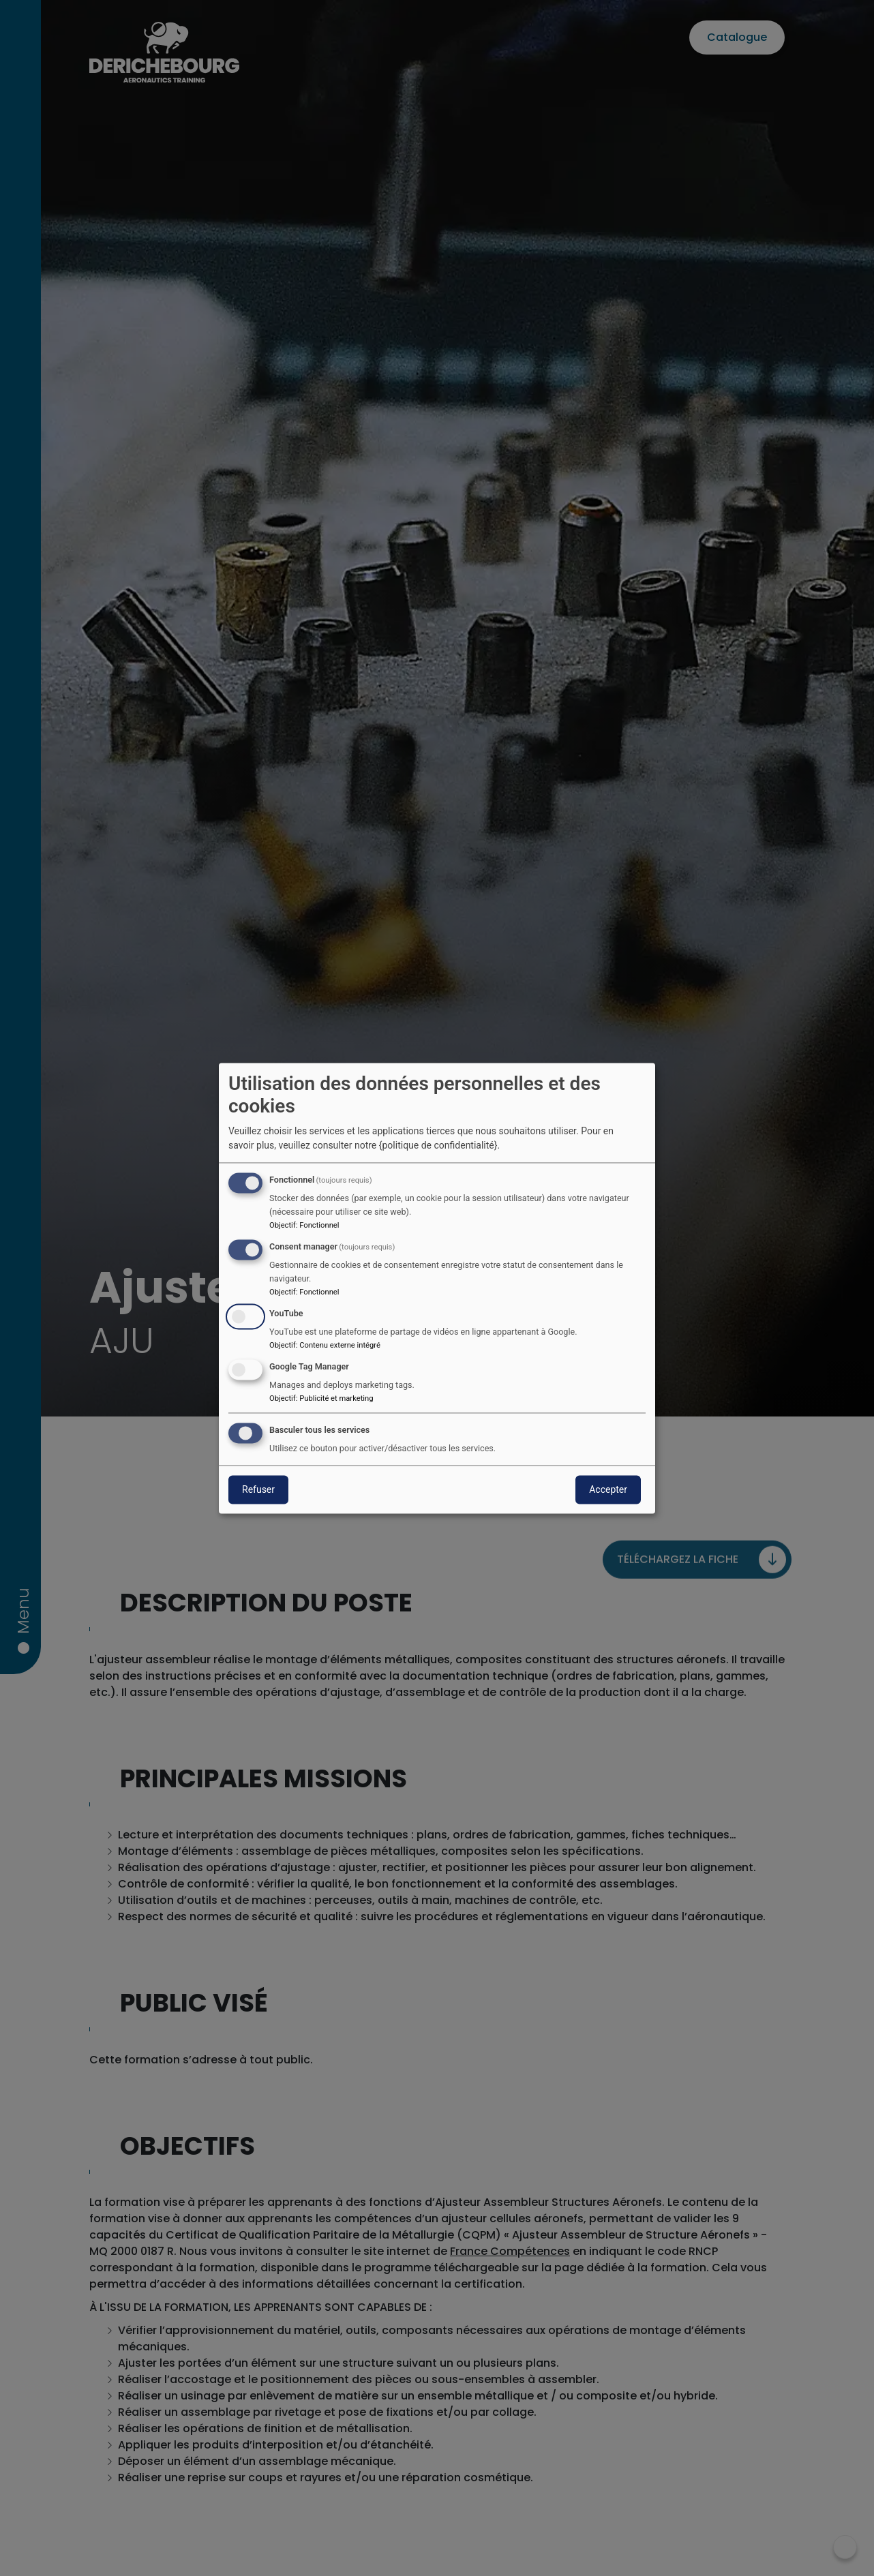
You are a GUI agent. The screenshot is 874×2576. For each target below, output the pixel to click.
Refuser (258, 1489)
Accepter (608, 1489)
